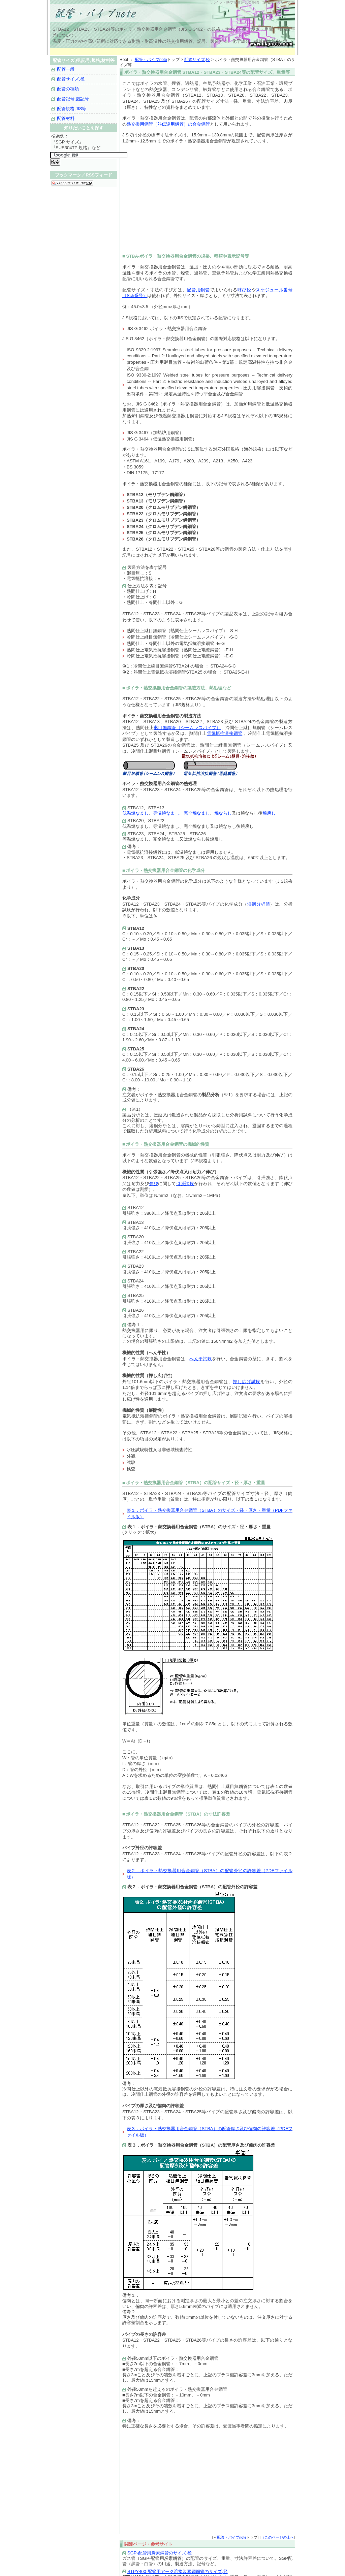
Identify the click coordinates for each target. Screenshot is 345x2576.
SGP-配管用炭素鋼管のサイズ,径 (159, 2552)
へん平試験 (200, 1358)
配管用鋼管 (198, 289)
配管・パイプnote (151, 59)
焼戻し (269, 813)
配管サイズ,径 (197, 59)
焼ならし (223, 813)
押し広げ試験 (246, 1381)
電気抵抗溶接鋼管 (225, 733)
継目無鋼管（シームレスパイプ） (187, 727)
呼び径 (244, 289)
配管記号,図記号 (73, 98)
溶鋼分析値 (258, 904)
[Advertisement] (172, 51)
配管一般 (65, 69)
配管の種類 (68, 88)
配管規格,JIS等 (71, 108)
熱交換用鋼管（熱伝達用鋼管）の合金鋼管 (168, 124)
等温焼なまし (166, 813)
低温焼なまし (135, 813)
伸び (153, 1183)
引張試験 (185, 1183)
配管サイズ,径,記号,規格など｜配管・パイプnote (134, 13)
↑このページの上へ (278, 2537)
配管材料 (65, 118)
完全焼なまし (197, 813)
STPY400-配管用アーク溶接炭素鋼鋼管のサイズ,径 (177, 2571)
